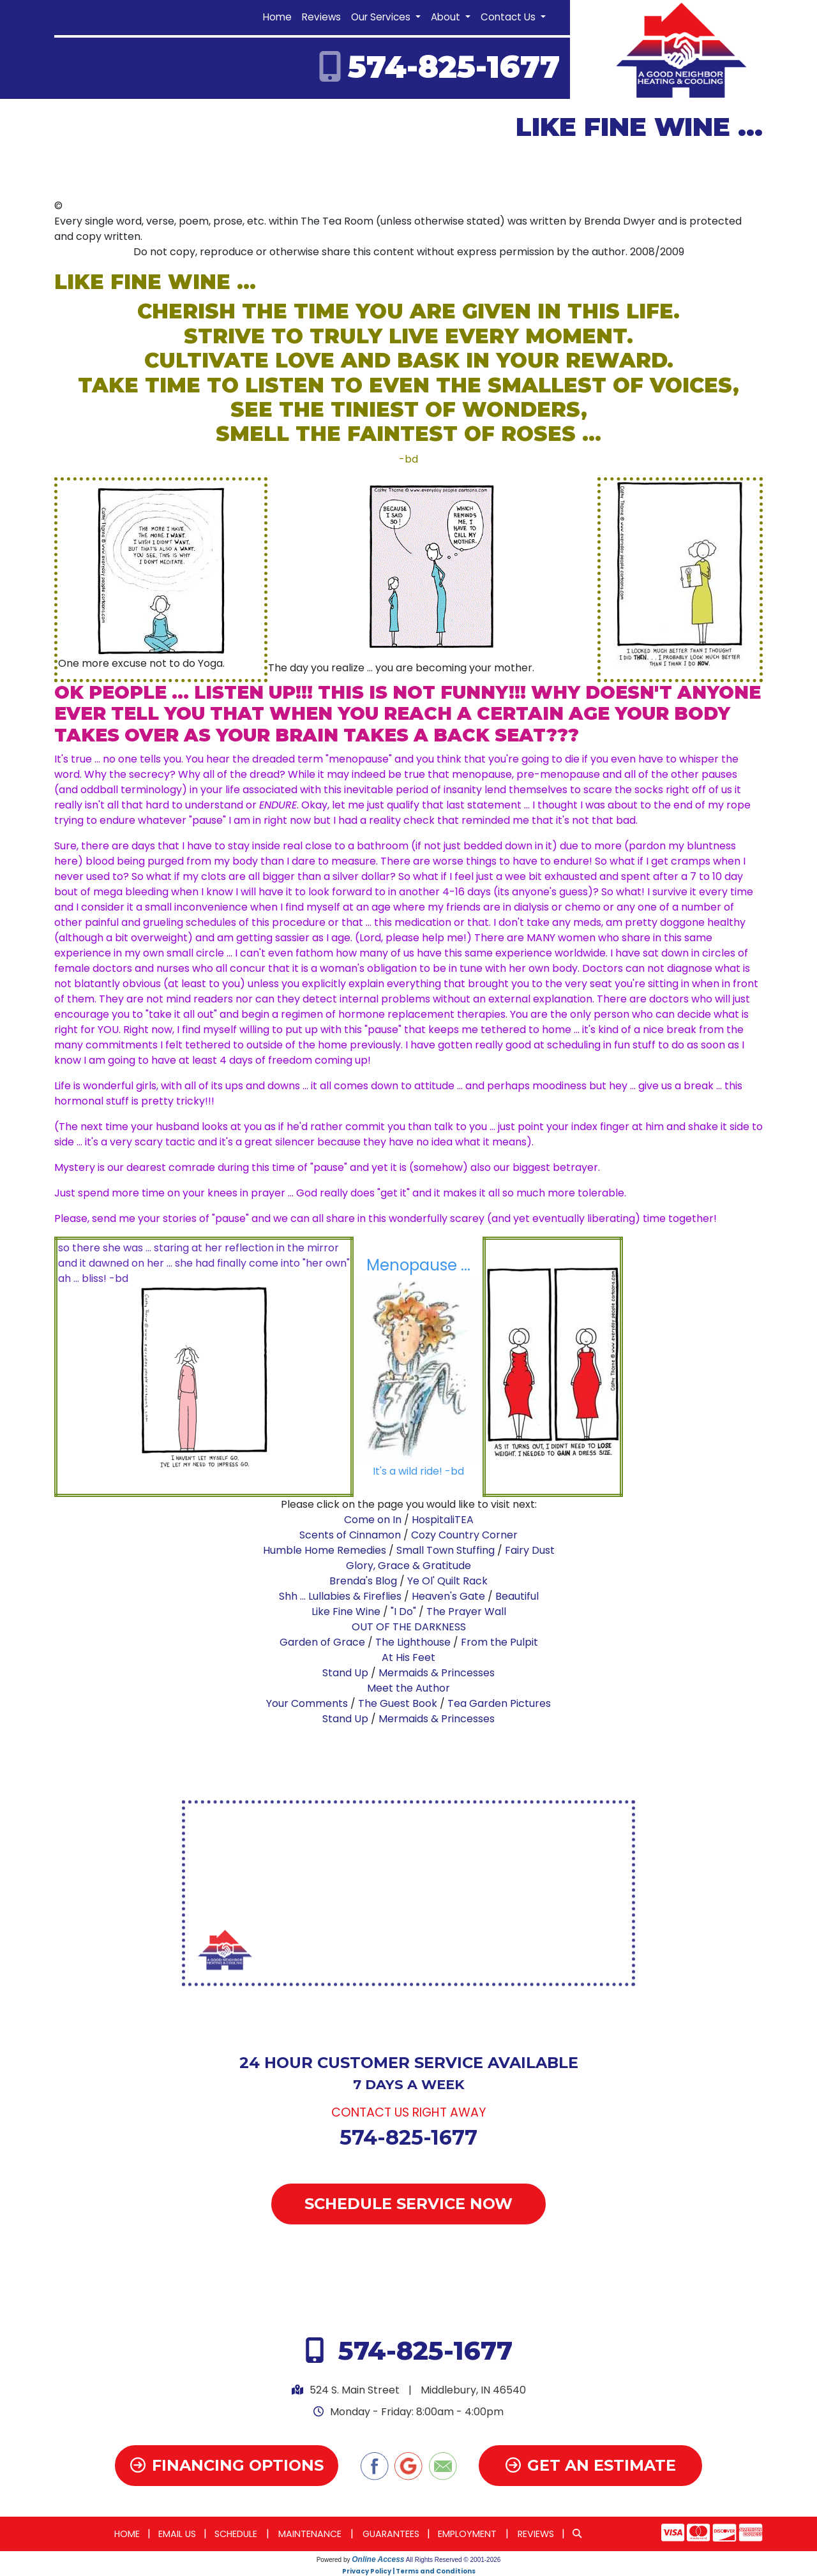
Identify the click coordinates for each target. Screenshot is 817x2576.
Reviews (321, 17)
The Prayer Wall (466, 1611)
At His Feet (408, 1657)
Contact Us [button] (509, 17)
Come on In (372, 1519)
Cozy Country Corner (464, 1535)
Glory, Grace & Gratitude (408, 1565)
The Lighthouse (414, 1642)
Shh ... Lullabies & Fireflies (340, 1596)
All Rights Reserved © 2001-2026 (453, 2559)
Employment (467, 2534)
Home (277, 17)
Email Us (177, 2534)
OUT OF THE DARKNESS (409, 1626)
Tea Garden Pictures (499, 1703)
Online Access (378, 2559)
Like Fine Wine (345, 1611)
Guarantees (391, 2534)
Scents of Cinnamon (350, 1535)
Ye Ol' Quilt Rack (447, 1581)
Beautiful (517, 1596)
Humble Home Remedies (324, 1550)
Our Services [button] (382, 17)
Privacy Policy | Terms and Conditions (409, 2571)
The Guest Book (397, 1703)
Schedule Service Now (408, 2203)
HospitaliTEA (443, 1519)
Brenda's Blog (363, 1581)
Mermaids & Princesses (437, 1672)
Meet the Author (408, 1688)
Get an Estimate (591, 2465)
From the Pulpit (499, 1642)
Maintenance (309, 2534)
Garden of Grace (324, 1642)
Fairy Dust (530, 1550)
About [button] (447, 17)
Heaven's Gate (448, 1596)
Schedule (235, 2534)
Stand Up (345, 1672)
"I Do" (403, 1611)
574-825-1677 (454, 67)
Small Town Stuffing (445, 1550)
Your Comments (307, 1703)
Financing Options (227, 2465)
